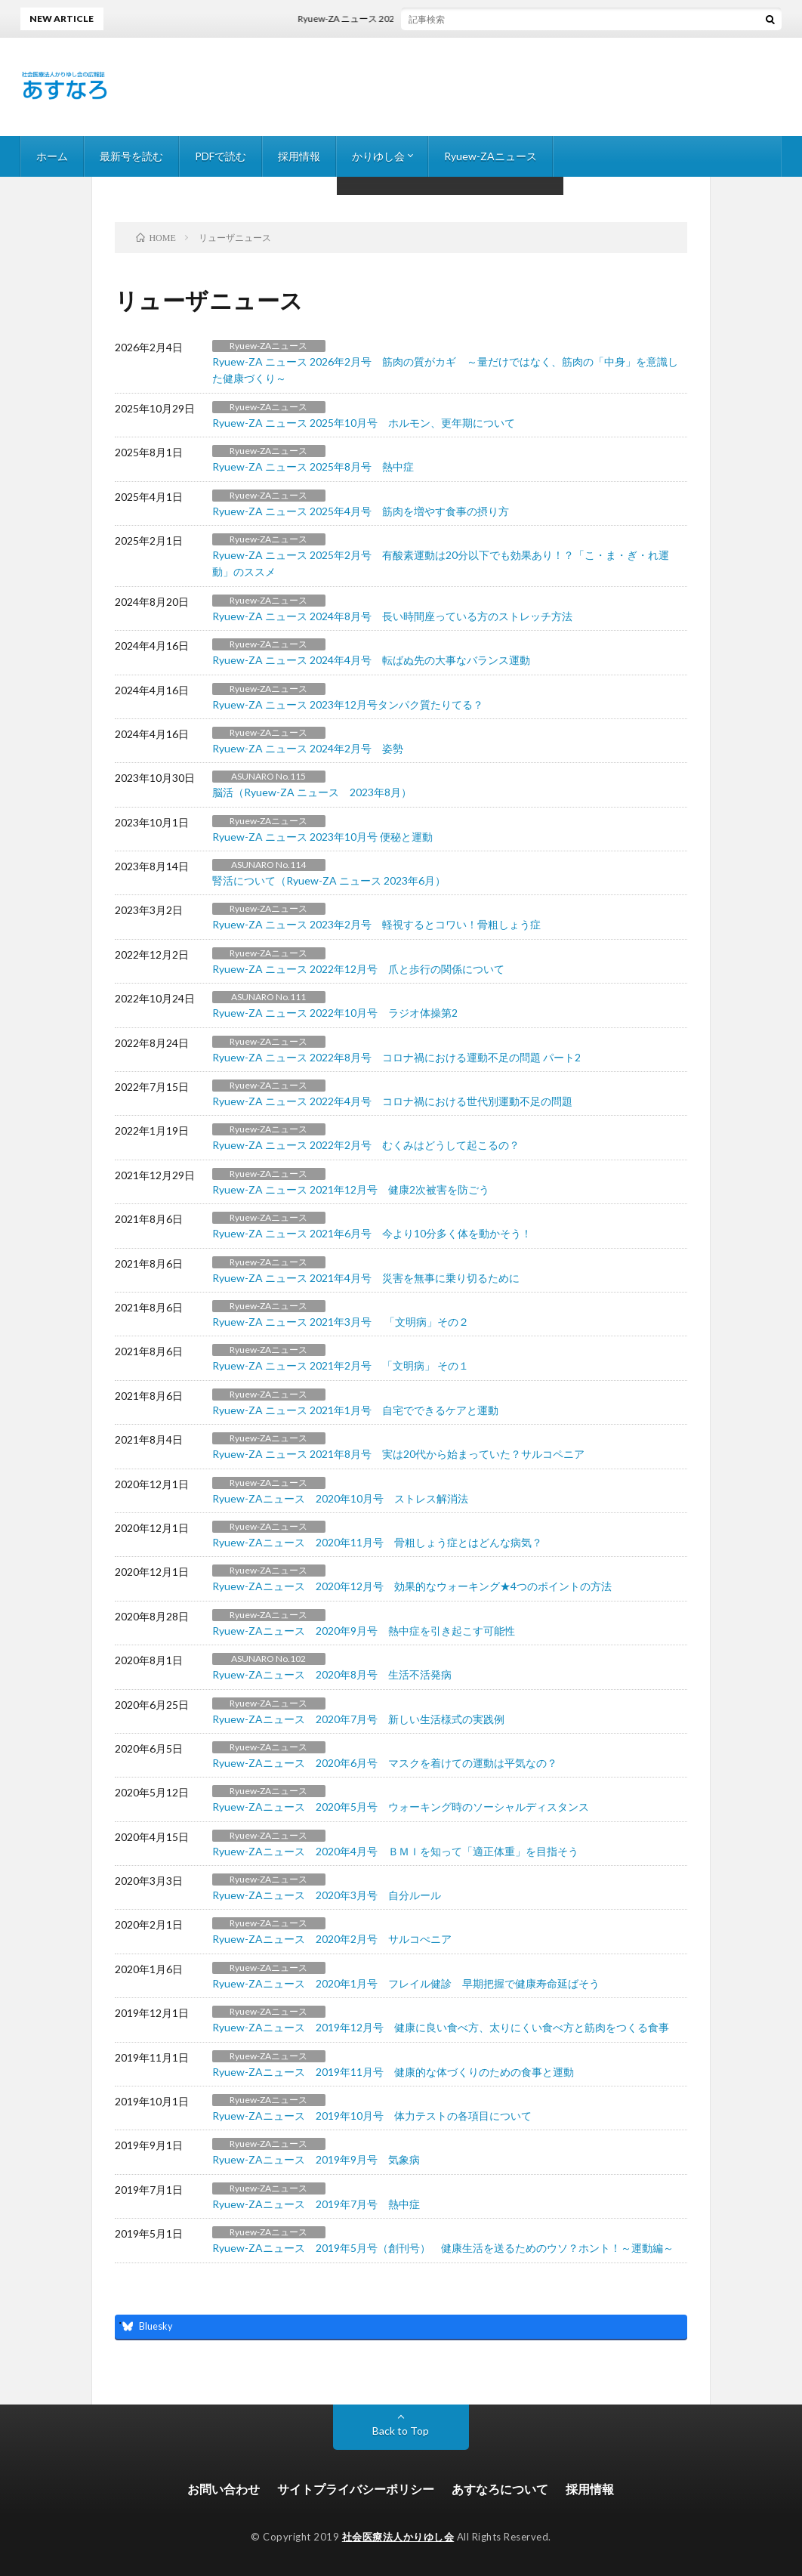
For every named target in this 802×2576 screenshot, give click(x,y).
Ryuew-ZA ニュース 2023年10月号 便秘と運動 (322, 836)
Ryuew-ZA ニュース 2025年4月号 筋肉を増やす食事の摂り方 (360, 511)
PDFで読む (220, 156)
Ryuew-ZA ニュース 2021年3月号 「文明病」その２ (340, 1321)
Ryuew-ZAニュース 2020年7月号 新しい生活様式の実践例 (358, 1719)
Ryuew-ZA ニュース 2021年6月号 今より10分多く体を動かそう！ (372, 1233)
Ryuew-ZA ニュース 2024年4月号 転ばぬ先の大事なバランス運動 (371, 659)
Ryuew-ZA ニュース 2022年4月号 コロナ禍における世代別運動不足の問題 (392, 1101)
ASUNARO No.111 (268, 996)
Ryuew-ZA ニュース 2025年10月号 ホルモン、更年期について (363, 422)
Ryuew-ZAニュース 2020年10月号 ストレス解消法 (340, 1498)
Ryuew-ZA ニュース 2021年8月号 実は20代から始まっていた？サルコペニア (398, 1453)
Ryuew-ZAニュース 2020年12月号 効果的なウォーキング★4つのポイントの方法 (412, 1586)
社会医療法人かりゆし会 (398, 2537)
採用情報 (299, 156)
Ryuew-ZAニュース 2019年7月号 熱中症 (316, 2204)
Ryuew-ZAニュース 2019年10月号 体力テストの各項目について (372, 2115)
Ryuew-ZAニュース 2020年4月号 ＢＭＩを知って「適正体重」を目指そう (395, 1851)
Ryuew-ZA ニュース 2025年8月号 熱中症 (313, 466)
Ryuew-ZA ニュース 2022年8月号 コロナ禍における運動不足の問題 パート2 (396, 1057)
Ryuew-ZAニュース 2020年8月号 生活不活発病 (332, 1674)
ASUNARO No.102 (268, 1658)
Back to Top (400, 2430)
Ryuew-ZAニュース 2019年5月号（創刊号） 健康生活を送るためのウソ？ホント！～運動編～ (443, 2247)
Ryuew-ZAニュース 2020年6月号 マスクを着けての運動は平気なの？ (384, 1762)
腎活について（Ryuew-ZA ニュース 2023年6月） (329, 880)
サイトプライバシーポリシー (355, 2489)
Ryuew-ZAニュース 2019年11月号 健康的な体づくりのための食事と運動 (393, 2071)
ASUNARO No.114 (268, 864)
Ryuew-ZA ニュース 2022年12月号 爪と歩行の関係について (358, 968)
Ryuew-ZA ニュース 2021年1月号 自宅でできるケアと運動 (355, 1410)
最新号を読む (131, 156)
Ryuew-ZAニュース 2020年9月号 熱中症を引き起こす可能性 (363, 1630)
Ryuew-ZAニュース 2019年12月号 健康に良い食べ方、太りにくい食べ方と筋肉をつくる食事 (440, 2027)
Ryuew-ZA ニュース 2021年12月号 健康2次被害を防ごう (350, 1189)
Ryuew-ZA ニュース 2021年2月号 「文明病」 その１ (340, 1365)
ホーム (52, 156)
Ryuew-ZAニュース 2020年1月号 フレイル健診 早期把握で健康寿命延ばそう (406, 1983)
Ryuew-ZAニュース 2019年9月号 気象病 (316, 2159)
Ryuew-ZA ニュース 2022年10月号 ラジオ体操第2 (335, 1012)
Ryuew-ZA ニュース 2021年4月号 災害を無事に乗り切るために (366, 1277)
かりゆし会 (378, 156)
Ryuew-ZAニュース (490, 156)
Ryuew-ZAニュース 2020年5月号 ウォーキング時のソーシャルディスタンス (400, 1806)
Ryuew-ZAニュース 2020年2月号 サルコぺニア (332, 1938)
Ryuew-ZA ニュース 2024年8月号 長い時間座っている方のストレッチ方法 (392, 616)
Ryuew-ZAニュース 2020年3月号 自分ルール (326, 1895)
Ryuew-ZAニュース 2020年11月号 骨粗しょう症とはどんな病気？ (377, 1542)
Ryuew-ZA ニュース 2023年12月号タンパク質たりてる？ (347, 704)
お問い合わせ (223, 2489)
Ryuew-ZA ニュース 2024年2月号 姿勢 (307, 748)
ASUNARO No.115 (268, 776)
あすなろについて (500, 2489)
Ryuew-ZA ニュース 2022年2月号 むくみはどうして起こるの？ (371, 1144)
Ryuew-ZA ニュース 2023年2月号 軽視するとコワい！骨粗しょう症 (376, 924)
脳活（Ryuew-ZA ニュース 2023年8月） (312, 792)
